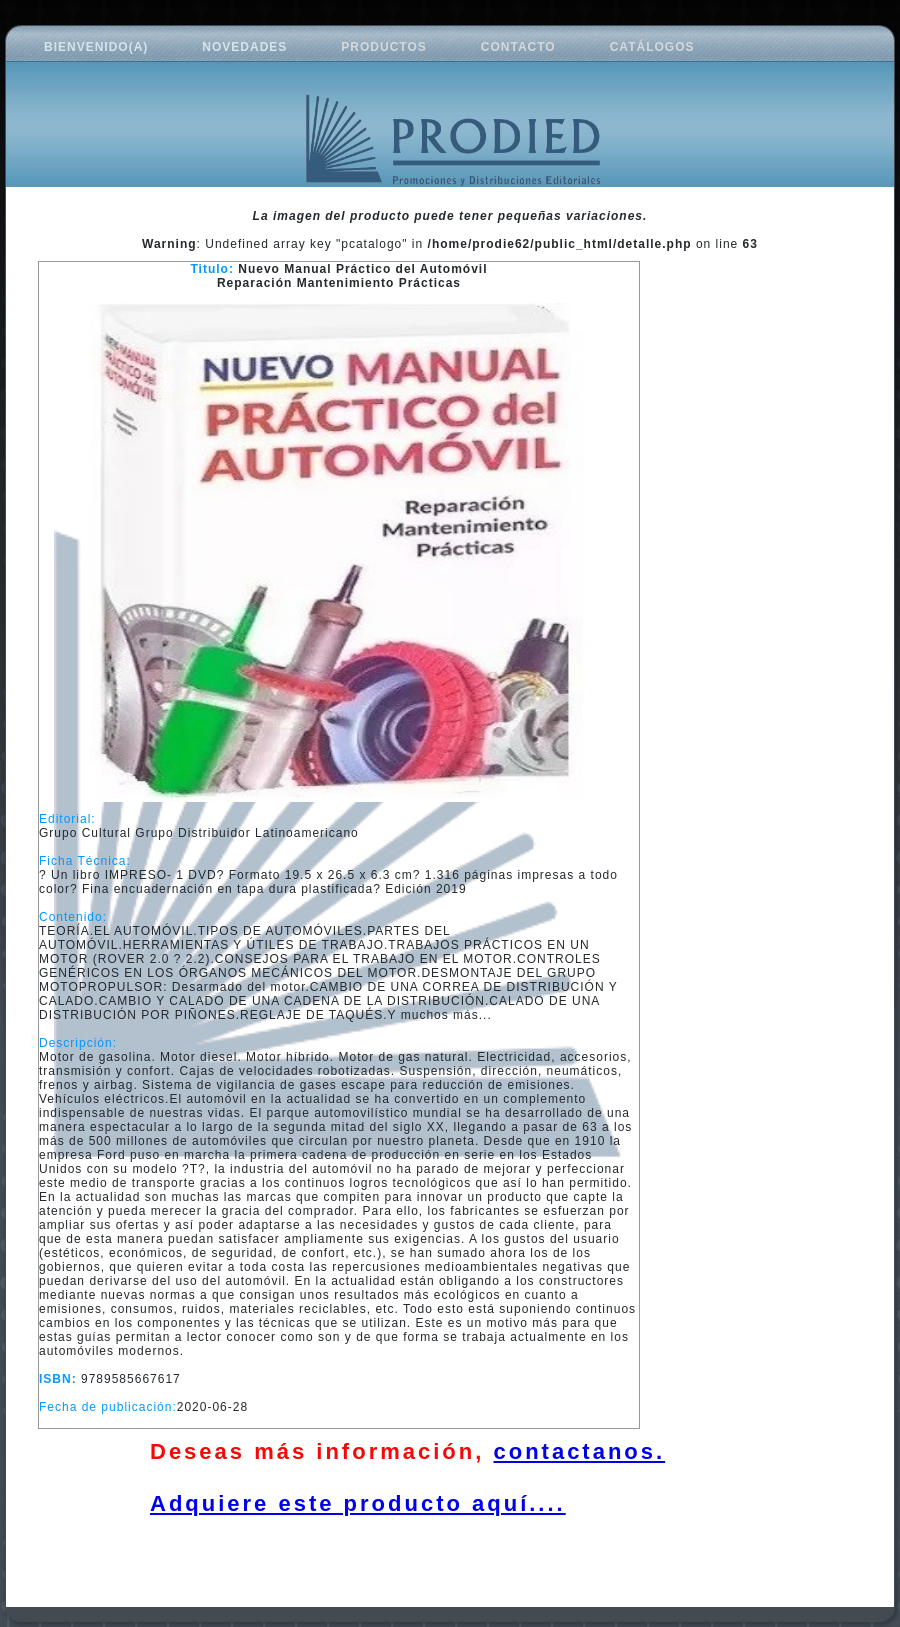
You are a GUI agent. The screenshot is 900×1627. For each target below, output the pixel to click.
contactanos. (579, 1451)
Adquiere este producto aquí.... (358, 1503)
